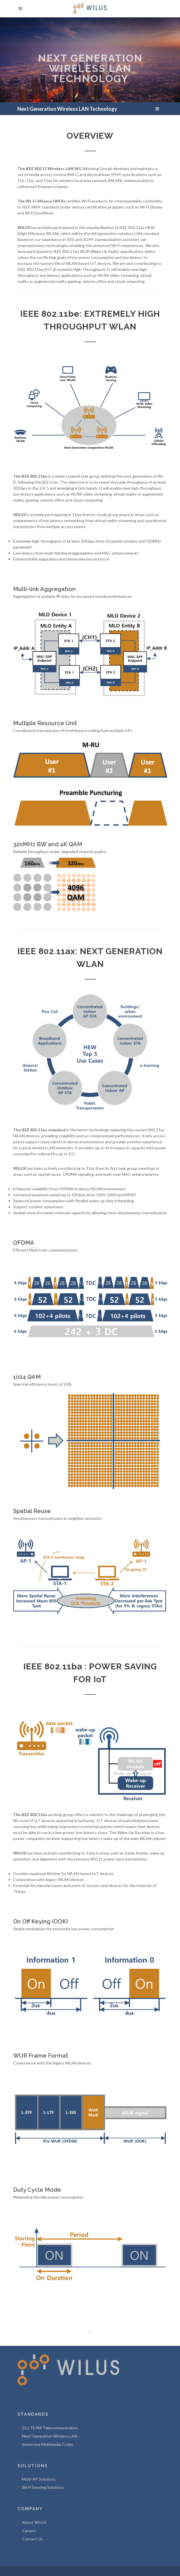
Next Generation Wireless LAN (49, 2436)
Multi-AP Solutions (39, 2479)
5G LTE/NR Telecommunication (50, 2427)
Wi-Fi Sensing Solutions (43, 2487)
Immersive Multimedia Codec (48, 2444)
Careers (29, 2530)
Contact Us (32, 2538)
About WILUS (34, 2522)
